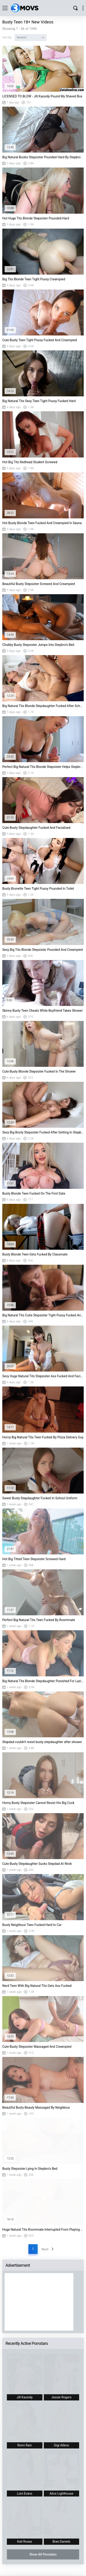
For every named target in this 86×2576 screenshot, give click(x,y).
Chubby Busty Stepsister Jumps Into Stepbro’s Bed (38, 645)
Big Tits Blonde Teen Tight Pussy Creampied (33, 279)
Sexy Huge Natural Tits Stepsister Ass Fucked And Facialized (43, 1376)
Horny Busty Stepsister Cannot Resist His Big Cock (38, 1803)
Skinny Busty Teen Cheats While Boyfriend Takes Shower (42, 1010)
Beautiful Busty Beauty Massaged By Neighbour (36, 2107)
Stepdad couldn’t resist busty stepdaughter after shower (42, 1742)
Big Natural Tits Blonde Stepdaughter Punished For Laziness (43, 1681)
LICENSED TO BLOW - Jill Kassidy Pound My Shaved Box (42, 96)
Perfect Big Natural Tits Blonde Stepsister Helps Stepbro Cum (43, 767)
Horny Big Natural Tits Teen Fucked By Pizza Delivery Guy (42, 1437)
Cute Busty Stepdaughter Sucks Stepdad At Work (37, 1864)
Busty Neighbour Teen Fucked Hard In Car (31, 1925)
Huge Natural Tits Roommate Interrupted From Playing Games (43, 2229)
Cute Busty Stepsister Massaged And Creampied (36, 2046)
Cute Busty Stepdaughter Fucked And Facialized (36, 827)
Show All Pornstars (43, 2554)
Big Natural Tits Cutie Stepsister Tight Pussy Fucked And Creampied (43, 1315)
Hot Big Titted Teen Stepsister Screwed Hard (34, 1559)
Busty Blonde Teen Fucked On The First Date (33, 1193)
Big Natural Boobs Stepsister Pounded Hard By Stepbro (41, 157)
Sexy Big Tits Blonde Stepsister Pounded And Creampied (42, 949)
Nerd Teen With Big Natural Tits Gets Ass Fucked (37, 1986)
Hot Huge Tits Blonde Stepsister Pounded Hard (35, 218)
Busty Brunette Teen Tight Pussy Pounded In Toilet (38, 888)
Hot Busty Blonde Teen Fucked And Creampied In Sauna (42, 523)
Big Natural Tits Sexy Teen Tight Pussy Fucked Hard (39, 401)
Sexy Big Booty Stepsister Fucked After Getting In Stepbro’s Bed (43, 1132)
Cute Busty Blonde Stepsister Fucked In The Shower (39, 1071)
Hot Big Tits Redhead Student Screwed (29, 462)
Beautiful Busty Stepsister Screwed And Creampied (38, 584)
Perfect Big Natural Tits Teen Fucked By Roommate (38, 1620)
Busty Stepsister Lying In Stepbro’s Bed (29, 2168)
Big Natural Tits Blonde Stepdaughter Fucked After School (43, 706)
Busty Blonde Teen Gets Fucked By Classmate (34, 1254)
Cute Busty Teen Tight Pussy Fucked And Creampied (39, 340)
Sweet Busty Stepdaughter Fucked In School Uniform (39, 1498)
